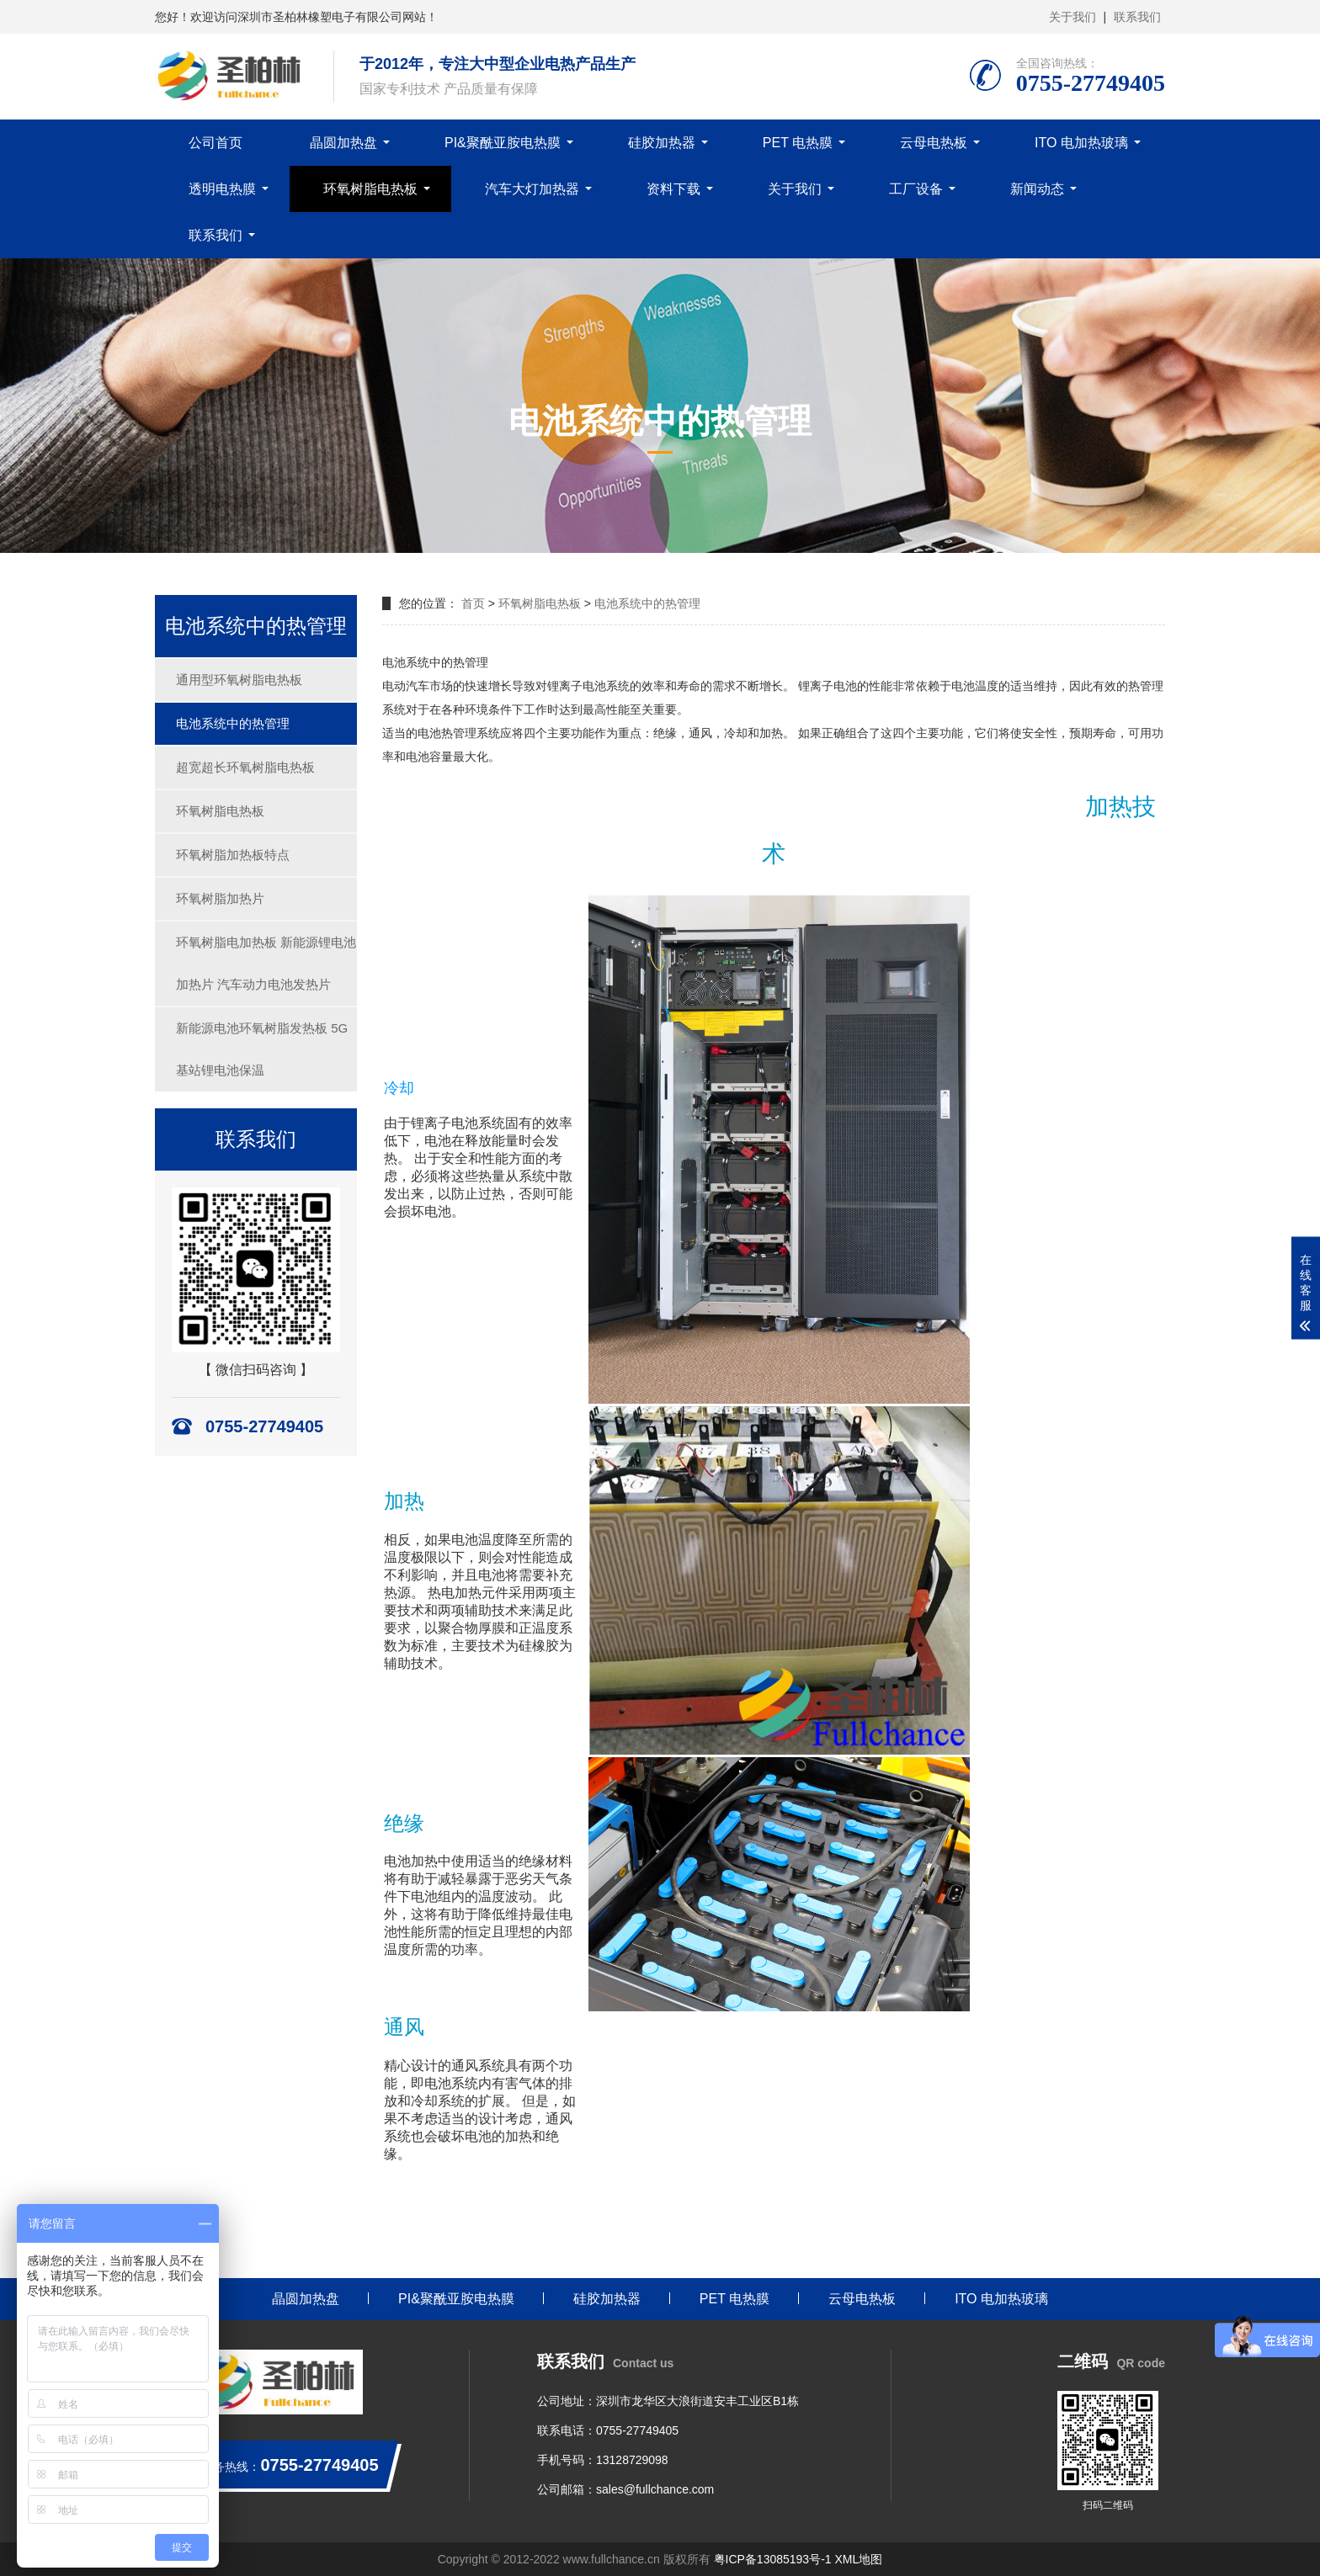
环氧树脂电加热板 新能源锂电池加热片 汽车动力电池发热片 (266, 963)
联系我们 (1137, 17)
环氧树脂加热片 (220, 898)
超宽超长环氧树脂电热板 (245, 767)
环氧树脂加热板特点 (233, 854)
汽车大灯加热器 (532, 189)
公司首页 (215, 142)
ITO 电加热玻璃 (1081, 142)
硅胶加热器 (661, 142)
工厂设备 (916, 189)
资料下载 (673, 189)
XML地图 (858, 2559)
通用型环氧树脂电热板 (239, 679)
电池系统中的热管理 (233, 723)
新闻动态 (1037, 189)
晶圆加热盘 (343, 142)
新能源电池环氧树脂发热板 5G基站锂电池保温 (262, 1049)
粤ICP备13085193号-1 (773, 2559)
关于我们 (1072, 17)
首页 (473, 603)
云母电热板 (933, 142)
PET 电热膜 (798, 142)
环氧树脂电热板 (370, 189)
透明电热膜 (222, 189)
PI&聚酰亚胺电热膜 (502, 142)
